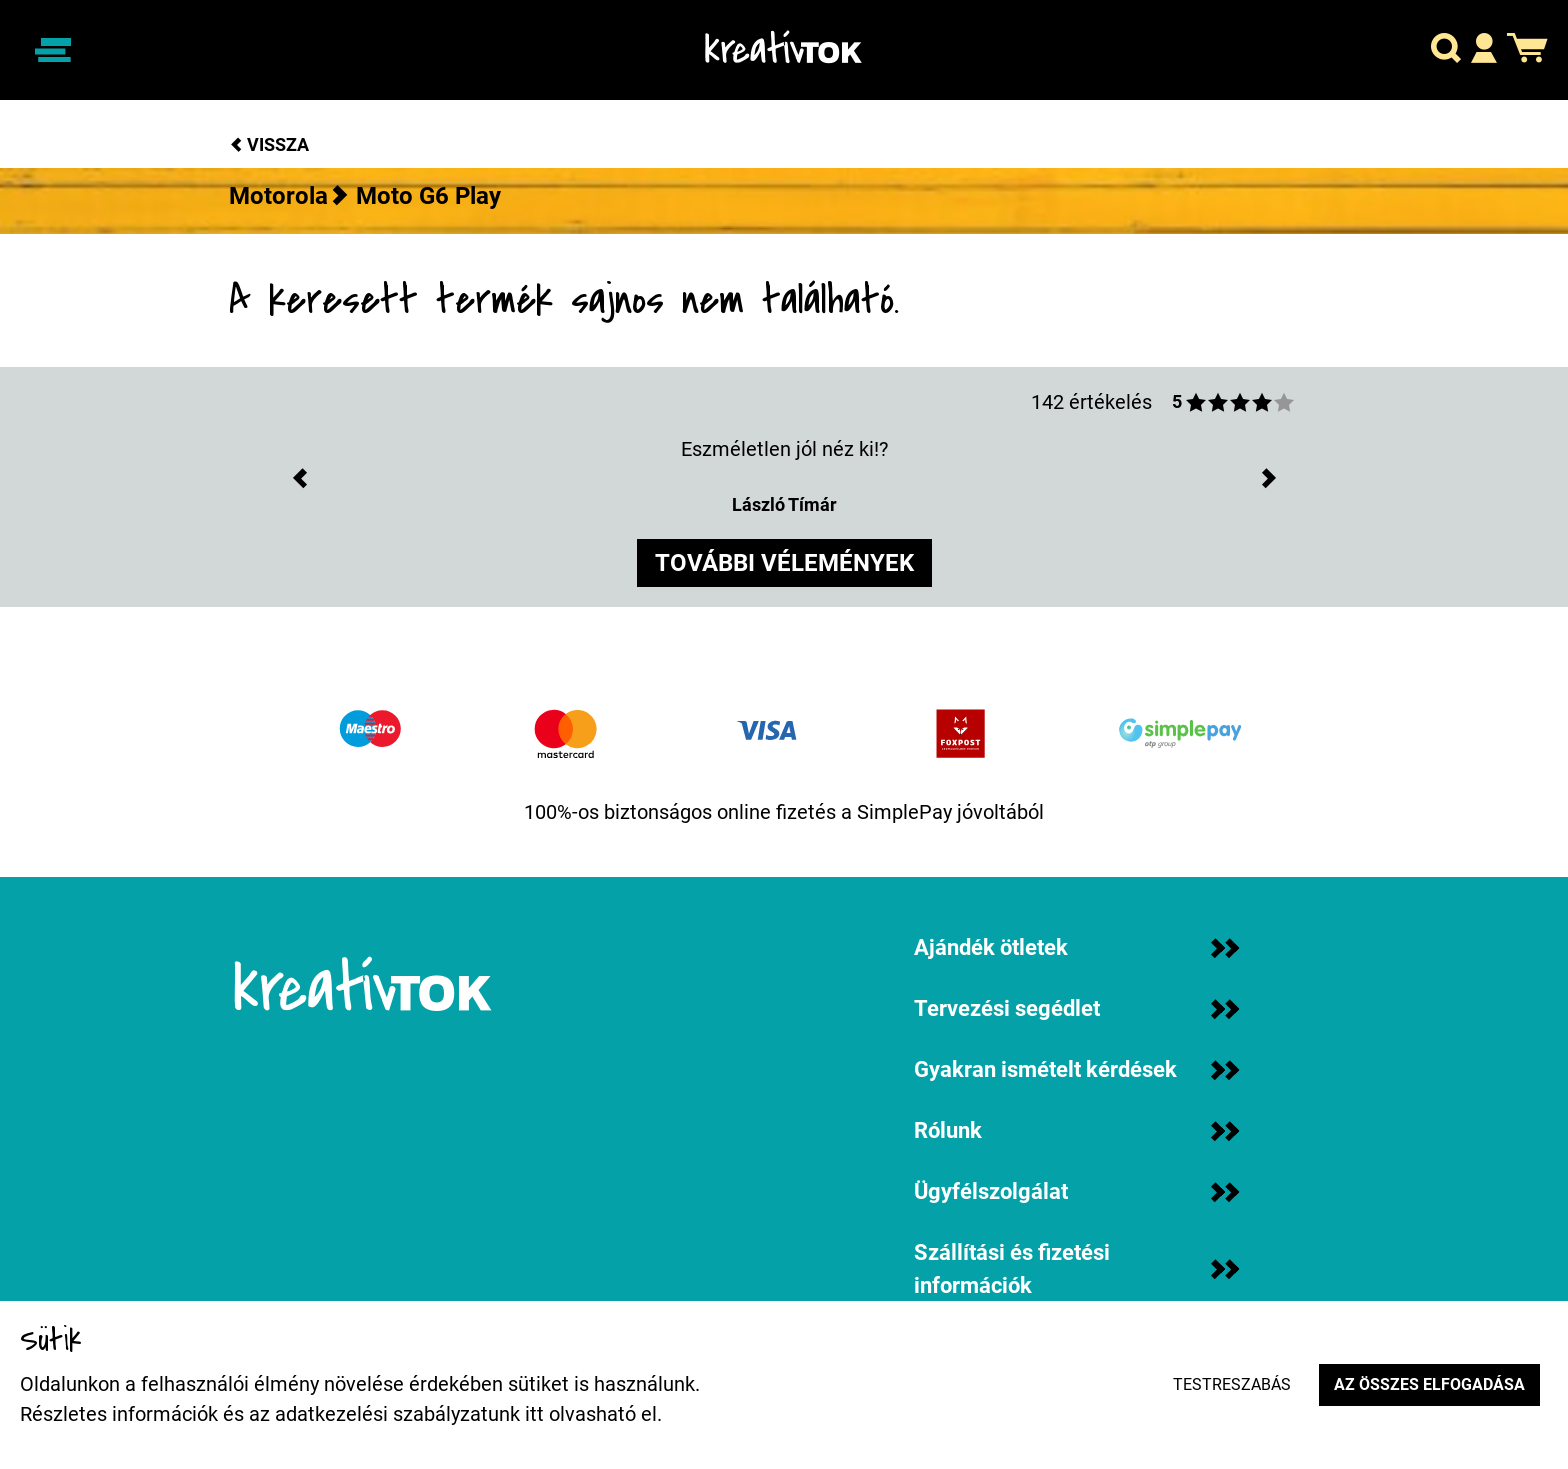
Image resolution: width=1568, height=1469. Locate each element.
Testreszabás (1232, 1384)
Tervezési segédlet (1076, 1008)
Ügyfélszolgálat (1076, 1191)
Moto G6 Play (428, 196)
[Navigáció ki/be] (53, 50)
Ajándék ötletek (1076, 947)
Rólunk (1076, 1130)
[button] (1446, 50)
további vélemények (784, 563)
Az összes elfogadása (1429, 1384)
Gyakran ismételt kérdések (1076, 1069)
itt (534, 1414)
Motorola (278, 196)
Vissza (269, 144)
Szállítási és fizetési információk (1076, 1269)
